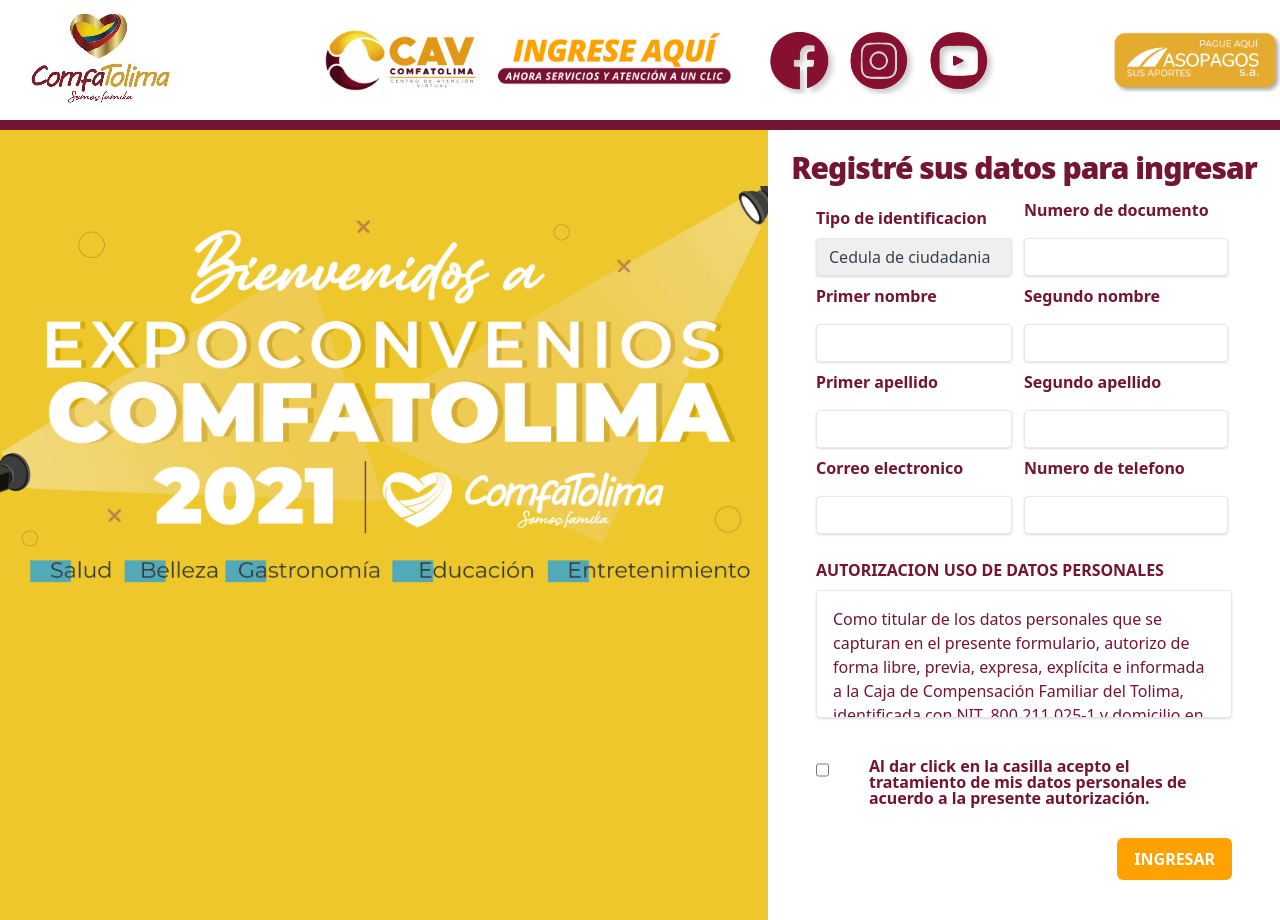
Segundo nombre (1092, 296)
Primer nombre (876, 296)
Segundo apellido (1092, 382)
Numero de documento (1116, 210)
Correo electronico (889, 468)
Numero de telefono (1104, 468)
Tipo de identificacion (901, 218)
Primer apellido (877, 382)
